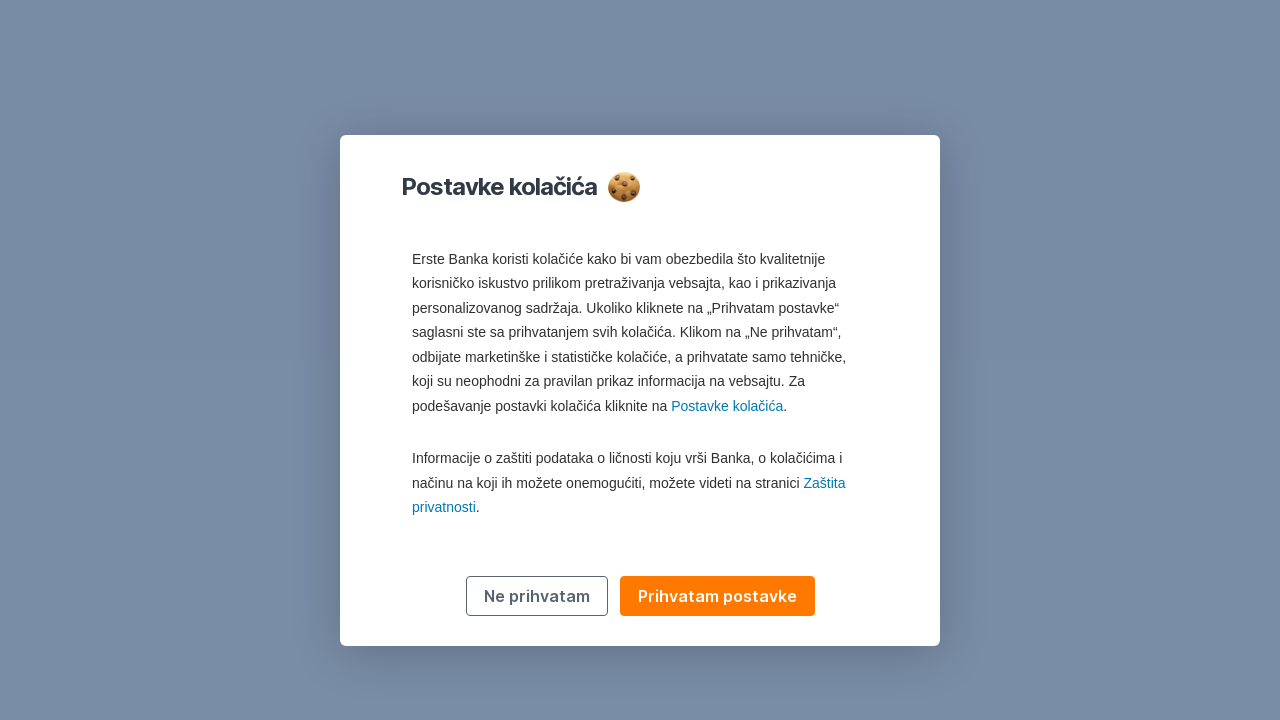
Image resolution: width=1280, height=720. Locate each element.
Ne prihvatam (537, 596)
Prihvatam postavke (717, 596)
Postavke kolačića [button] (727, 406)
